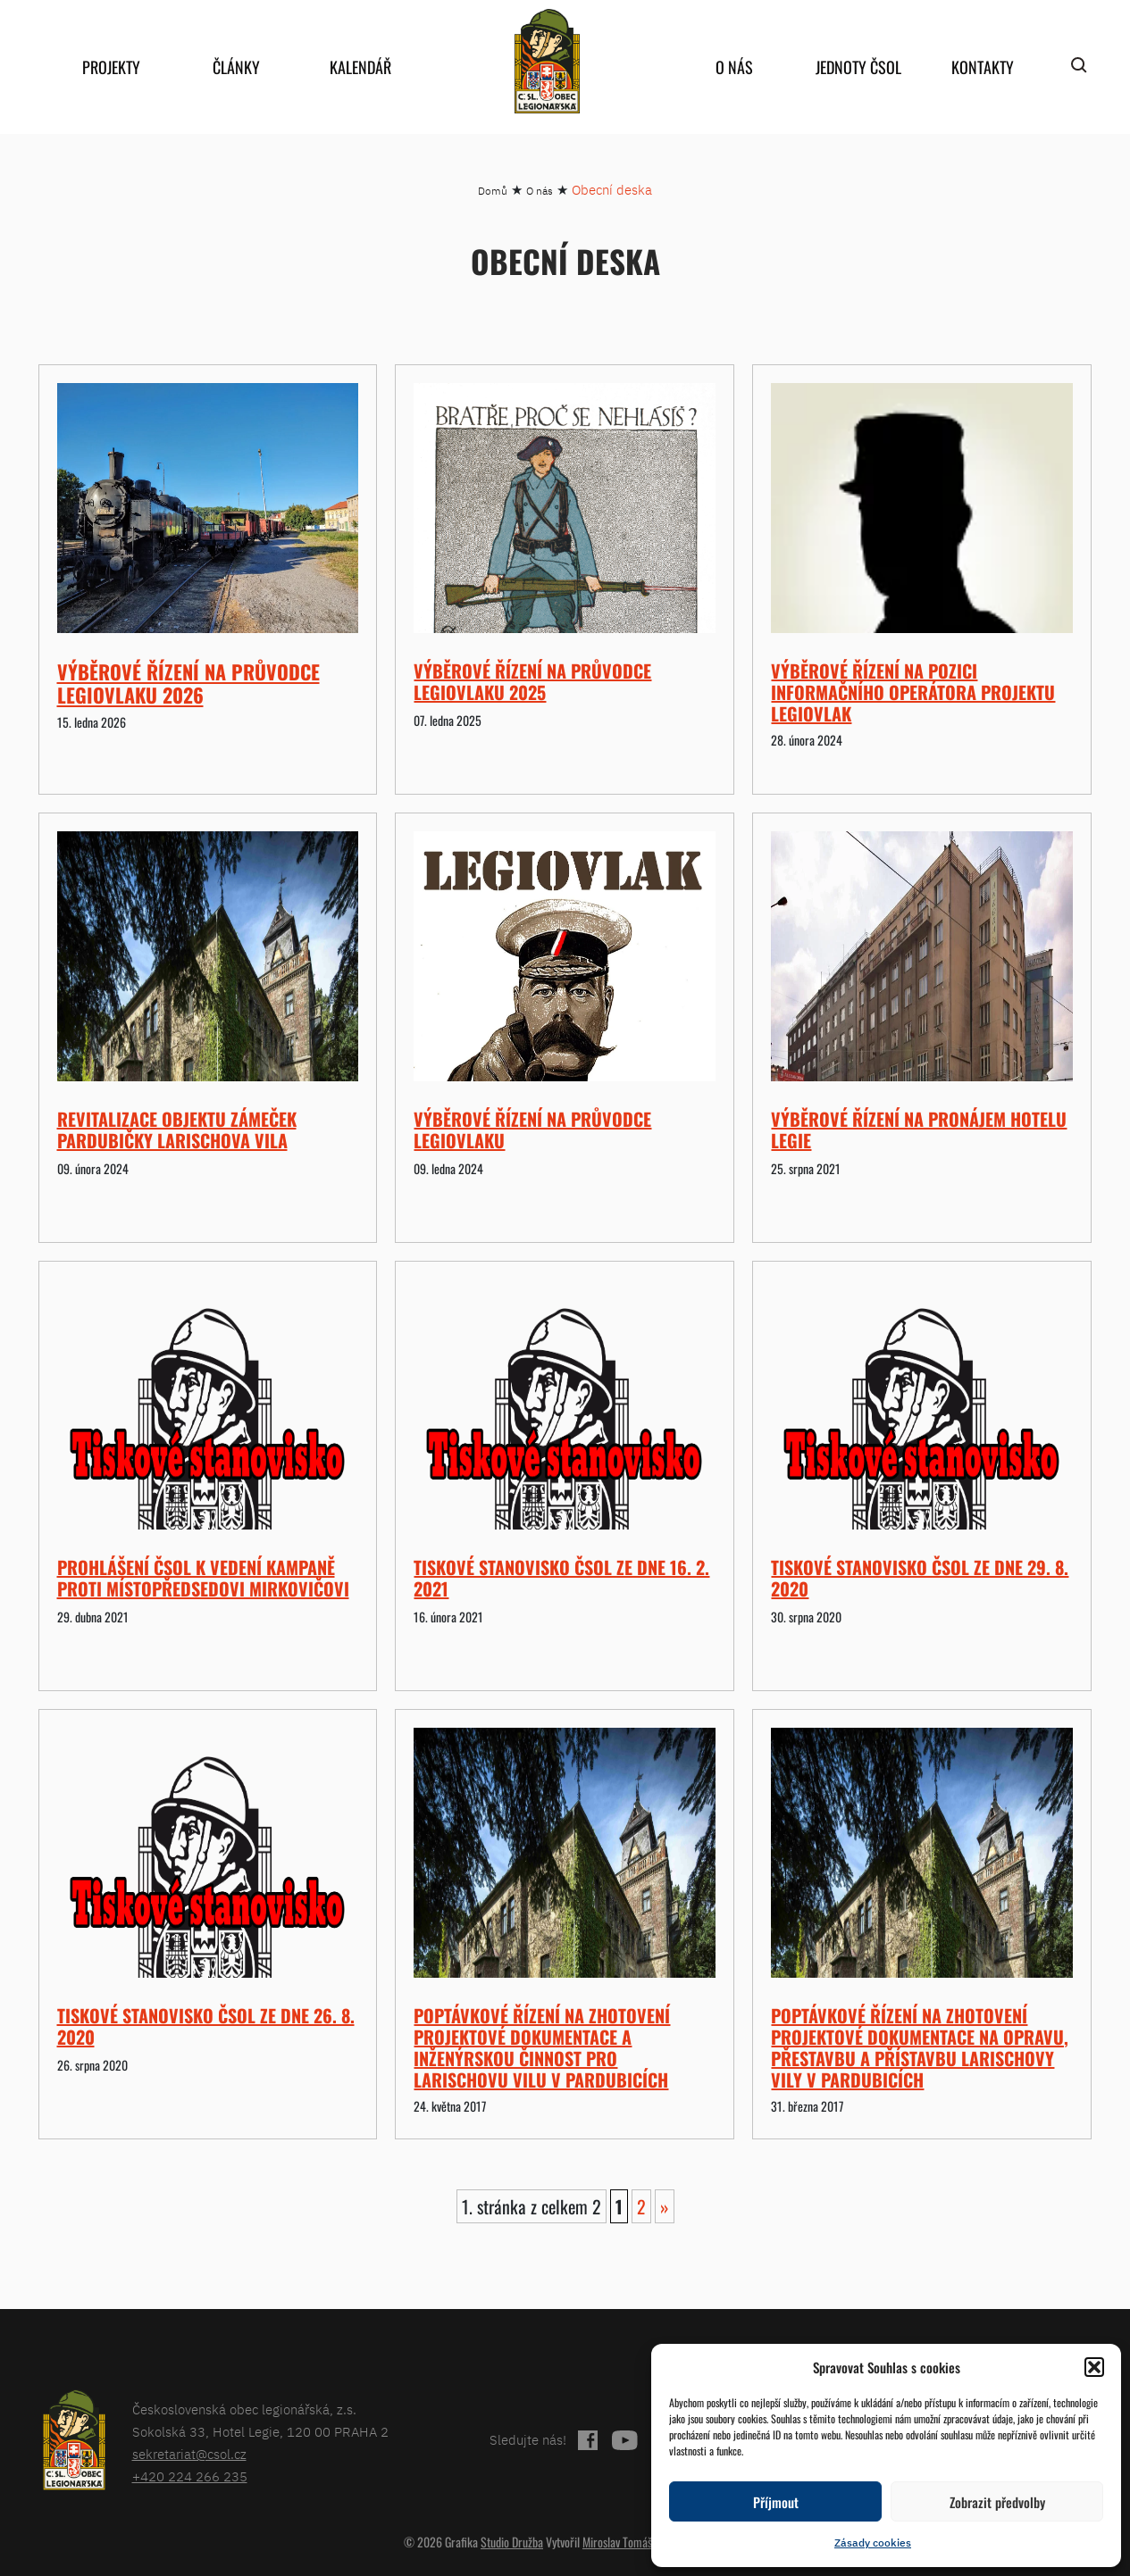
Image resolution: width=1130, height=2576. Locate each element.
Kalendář (360, 67)
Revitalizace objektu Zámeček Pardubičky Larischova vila (177, 1129)
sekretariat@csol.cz (189, 2454)
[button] (1094, 2367)
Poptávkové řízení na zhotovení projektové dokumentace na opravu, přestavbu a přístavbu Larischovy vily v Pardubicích (919, 2047)
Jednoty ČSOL (858, 67)
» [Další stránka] (664, 2206)
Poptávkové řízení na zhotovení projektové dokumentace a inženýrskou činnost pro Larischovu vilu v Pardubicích (542, 2047)
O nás (734, 67)
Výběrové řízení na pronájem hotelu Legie (919, 1129)
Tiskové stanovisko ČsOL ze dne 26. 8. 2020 (206, 2026)
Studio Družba (512, 2541)
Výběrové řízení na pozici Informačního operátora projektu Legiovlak (913, 692)
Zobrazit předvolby (997, 2502)
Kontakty (982, 67)
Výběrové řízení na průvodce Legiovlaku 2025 (532, 681)
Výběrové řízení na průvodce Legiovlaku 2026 (188, 683)
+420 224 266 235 (189, 2476)
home (548, 61)
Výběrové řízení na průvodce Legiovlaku (532, 1129)
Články (236, 67)
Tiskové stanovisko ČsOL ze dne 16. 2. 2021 (561, 1578)
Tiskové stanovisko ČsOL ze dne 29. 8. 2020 (919, 1578)
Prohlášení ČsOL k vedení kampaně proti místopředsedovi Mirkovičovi (203, 1578)
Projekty (111, 67)
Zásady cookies (872, 2542)
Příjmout (776, 2502)
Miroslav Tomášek (622, 2541)
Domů (492, 190)
